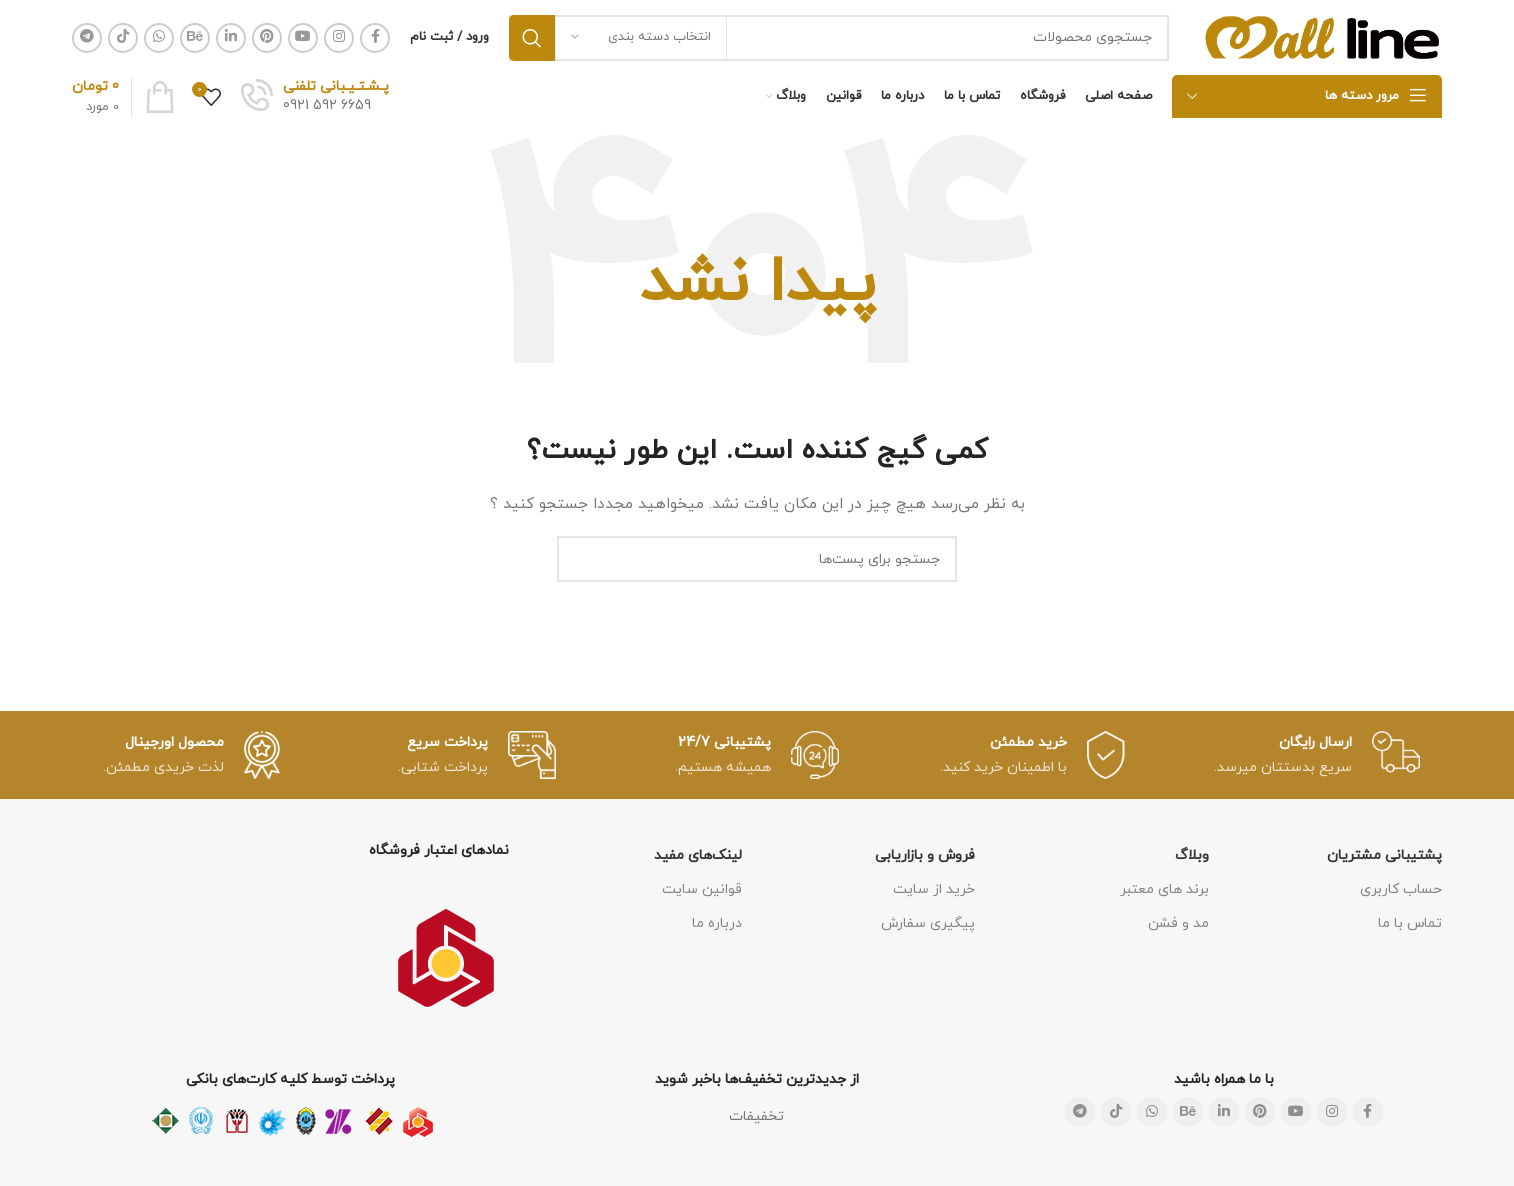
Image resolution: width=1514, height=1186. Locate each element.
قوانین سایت (702, 889)
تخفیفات (756, 1116)
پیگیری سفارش (928, 923)
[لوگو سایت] (1323, 36)
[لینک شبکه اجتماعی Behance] (195, 38)
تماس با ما (1410, 923)
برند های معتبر (1164, 889)
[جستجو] (839, 38)
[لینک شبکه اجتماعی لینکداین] (231, 38)
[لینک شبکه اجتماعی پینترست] (267, 38)
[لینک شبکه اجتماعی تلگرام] (87, 38)
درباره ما (717, 923)
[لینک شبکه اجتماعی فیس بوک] (375, 38)
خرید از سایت (934, 889)
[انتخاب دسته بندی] (641, 38)
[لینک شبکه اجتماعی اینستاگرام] (339, 38)
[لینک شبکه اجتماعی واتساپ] (159, 38)
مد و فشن (1178, 923)
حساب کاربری (1401, 889)
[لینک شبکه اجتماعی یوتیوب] (303, 38)
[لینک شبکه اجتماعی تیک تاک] (123, 38)
